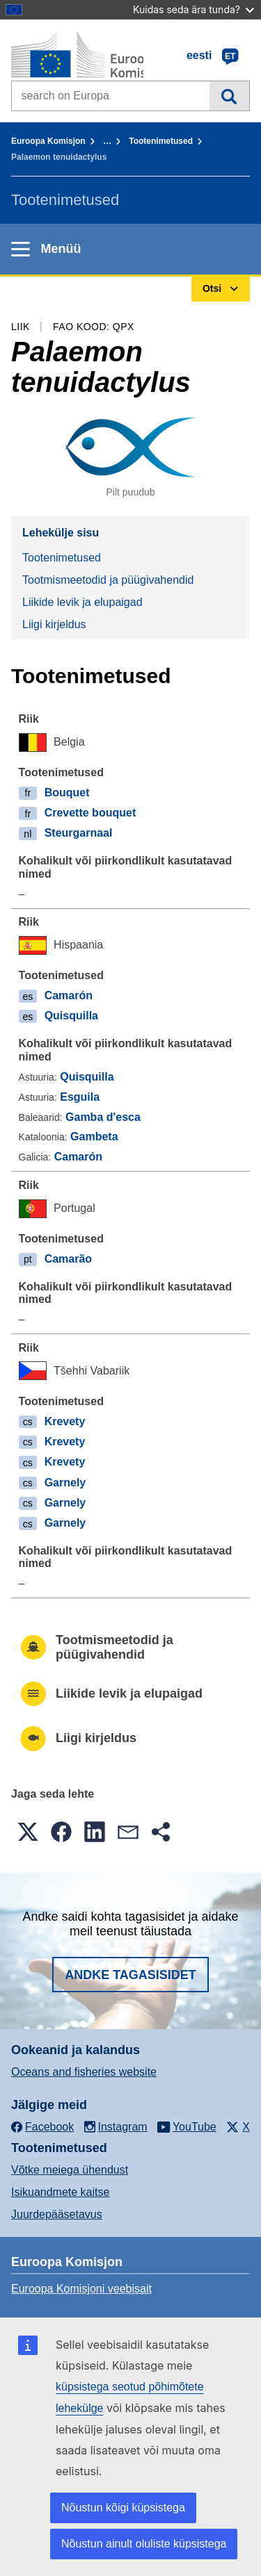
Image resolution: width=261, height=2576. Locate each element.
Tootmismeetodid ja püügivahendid (107, 580)
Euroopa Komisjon (48, 141)
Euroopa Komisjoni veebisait (81, 2289)
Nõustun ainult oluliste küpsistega (143, 2544)
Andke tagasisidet (130, 1975)
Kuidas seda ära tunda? (193, 9)
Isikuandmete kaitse (60, 2192)
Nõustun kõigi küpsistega (123, 2507)
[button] (28, 1832)
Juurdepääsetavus (56, 2214)
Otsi (229, 95)
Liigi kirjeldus (54, 624)
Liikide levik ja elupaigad (82, 602)
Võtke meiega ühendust (69, 2170)
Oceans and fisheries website (84, 2072)
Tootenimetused (161, 141)
